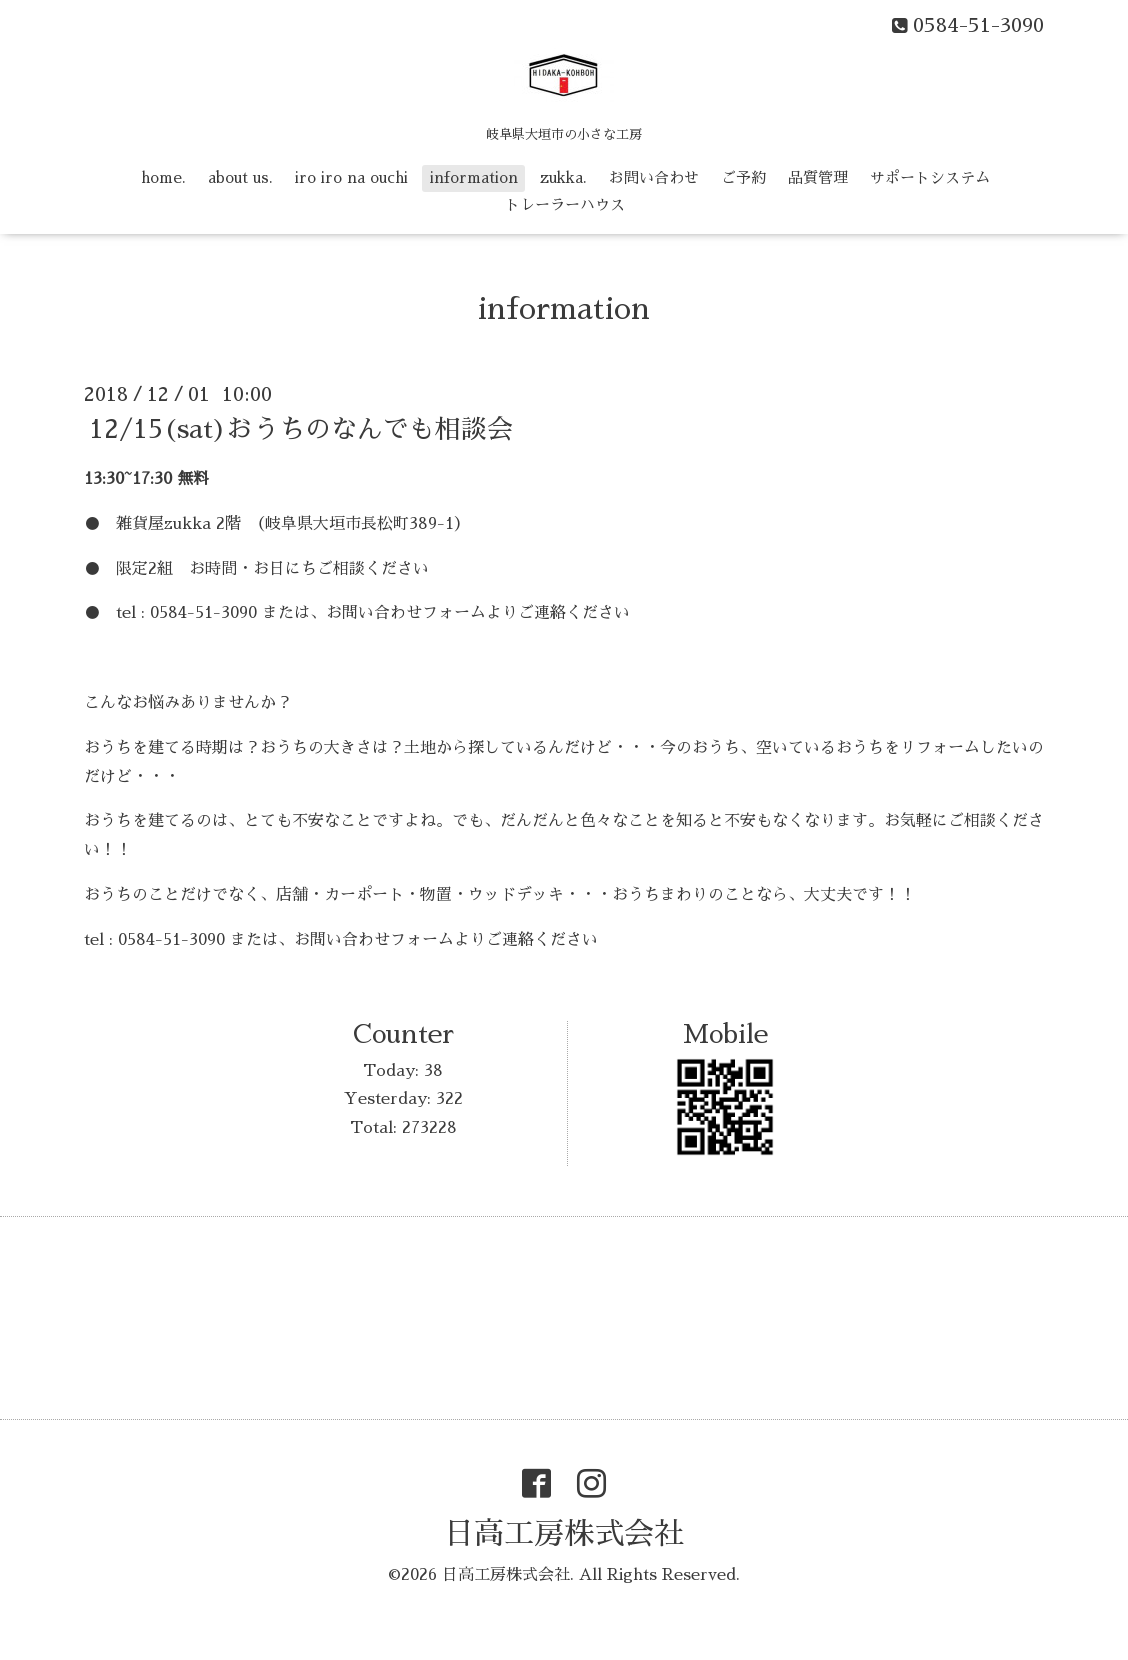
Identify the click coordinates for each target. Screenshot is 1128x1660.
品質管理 (818, 177)
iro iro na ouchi (351, 177)
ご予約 (743, 177)
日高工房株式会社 (564, 1534)
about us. (240, 177)
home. (163, 177)
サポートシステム (930, 177)
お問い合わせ (654, 177)
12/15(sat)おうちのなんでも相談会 (301, 429)
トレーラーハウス (565, 204)
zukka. (563, 177)
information (474, 177)
